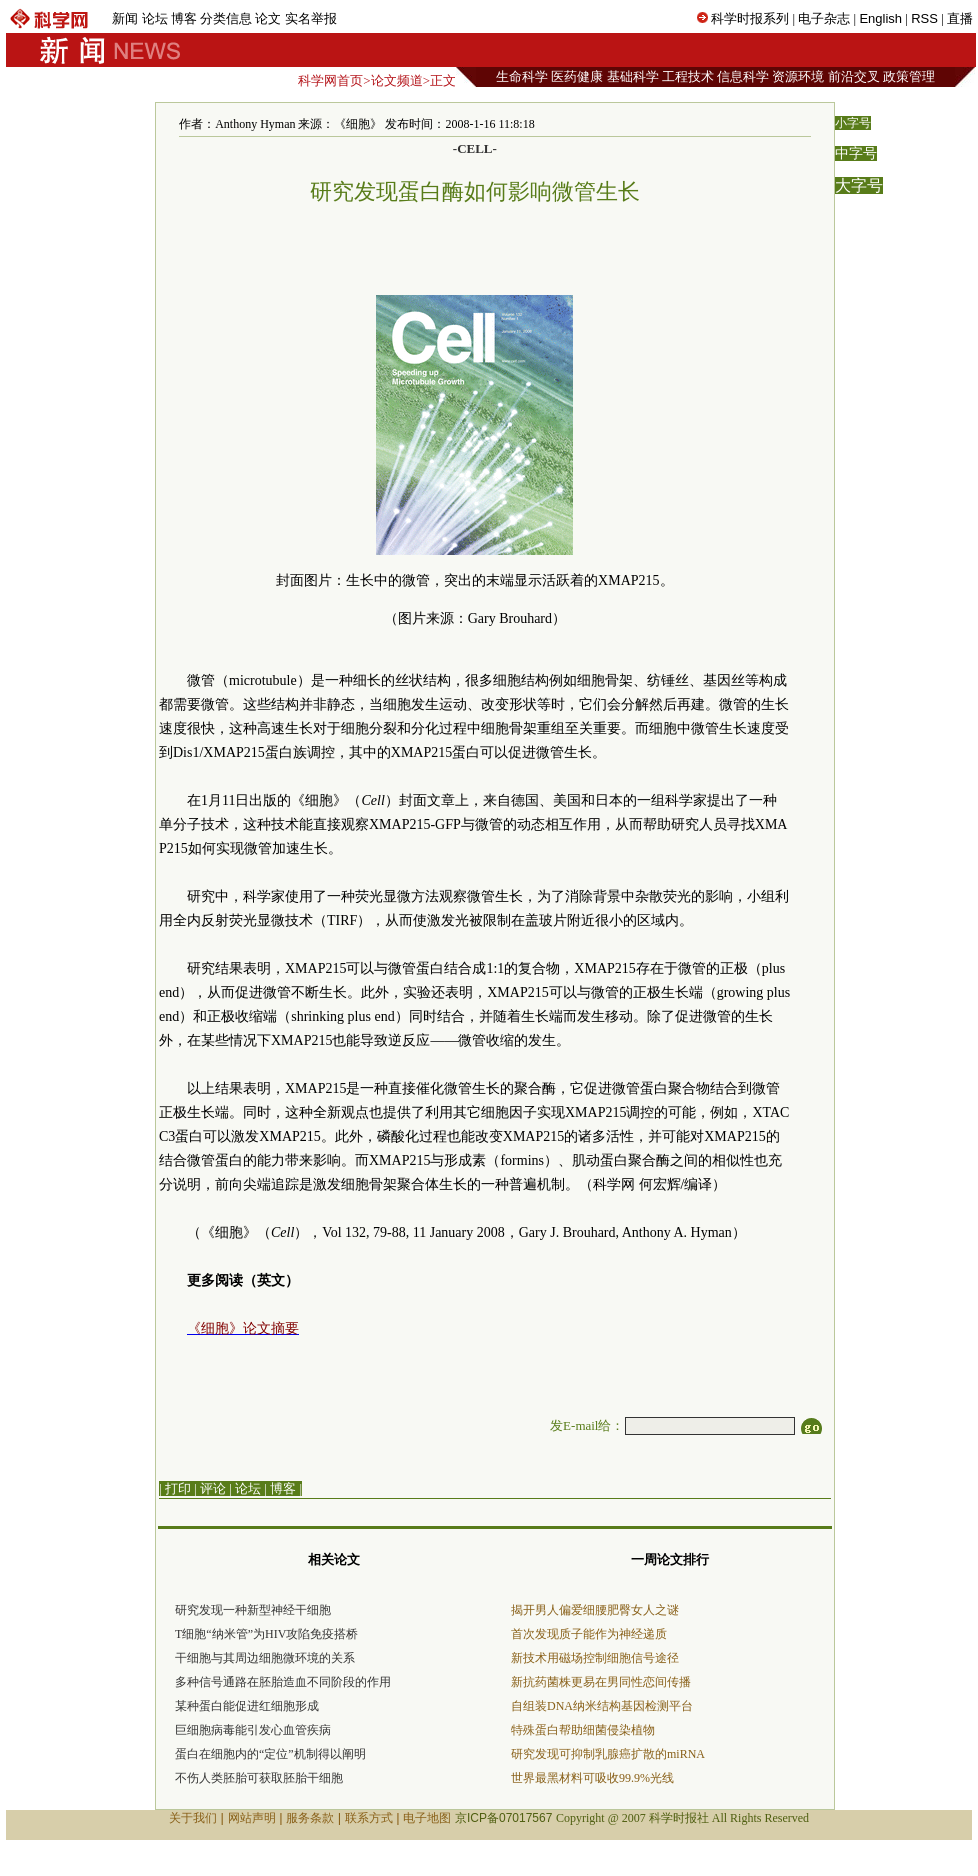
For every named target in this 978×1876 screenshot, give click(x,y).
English (880, 18)
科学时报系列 (750, 18)
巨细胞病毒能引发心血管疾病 (253, 1730)
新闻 (125, 18)
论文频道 (397, 80)
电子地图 (427, 1818)
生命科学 (522, 76)
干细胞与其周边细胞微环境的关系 (265, 1658)
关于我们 (193, 1818)
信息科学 (743, 76)
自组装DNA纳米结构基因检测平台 (602, 1706)
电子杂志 (824, 18)
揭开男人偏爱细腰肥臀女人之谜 (595, 1610)
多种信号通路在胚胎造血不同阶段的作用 (283, 1682)
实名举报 (311, 18)
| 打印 (175, 1488)
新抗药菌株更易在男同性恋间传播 (601, 1682)
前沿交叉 (854, 76)
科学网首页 (330, 80)
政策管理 (909, 76)
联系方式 (369, 1818)
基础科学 (633, 76)
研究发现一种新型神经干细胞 (253, 1610)
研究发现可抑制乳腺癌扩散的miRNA (608, 1754)
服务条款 (310, 1818)
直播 (960, 18)
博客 (184, 18)
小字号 (853, 123)
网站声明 (252, 1818)
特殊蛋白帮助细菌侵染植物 (583, 1730)
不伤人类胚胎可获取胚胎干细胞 (259, 1778)
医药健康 (577, 76)
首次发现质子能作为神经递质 (589, 1634)
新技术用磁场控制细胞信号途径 (595, 1658)
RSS (924, 18)
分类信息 (226, 18)
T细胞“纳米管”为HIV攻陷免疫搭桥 (266, 1634)
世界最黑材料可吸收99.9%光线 (592, 1778)
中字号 (856, 153)
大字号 (859, 185)
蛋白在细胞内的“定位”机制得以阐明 (270, 1754)
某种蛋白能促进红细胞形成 (247, 1706)
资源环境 (798, 76)
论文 (268, 18)
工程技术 (688, 76)
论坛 (155, 18)
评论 (213, 1488)
